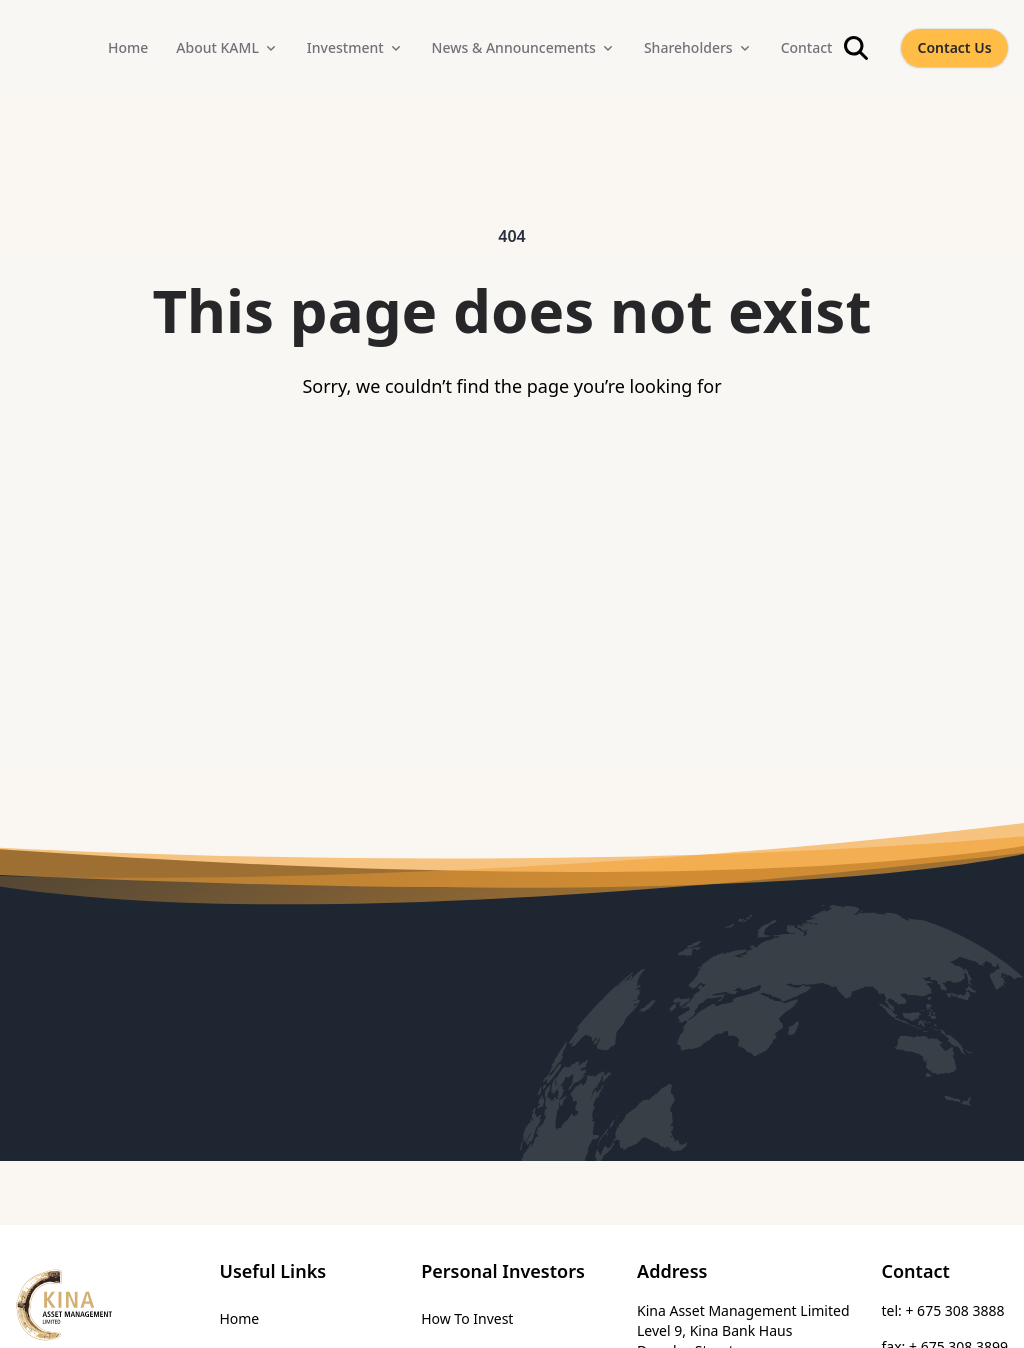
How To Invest (467, 1318)
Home (239, 1318)
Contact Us (954, 47)
